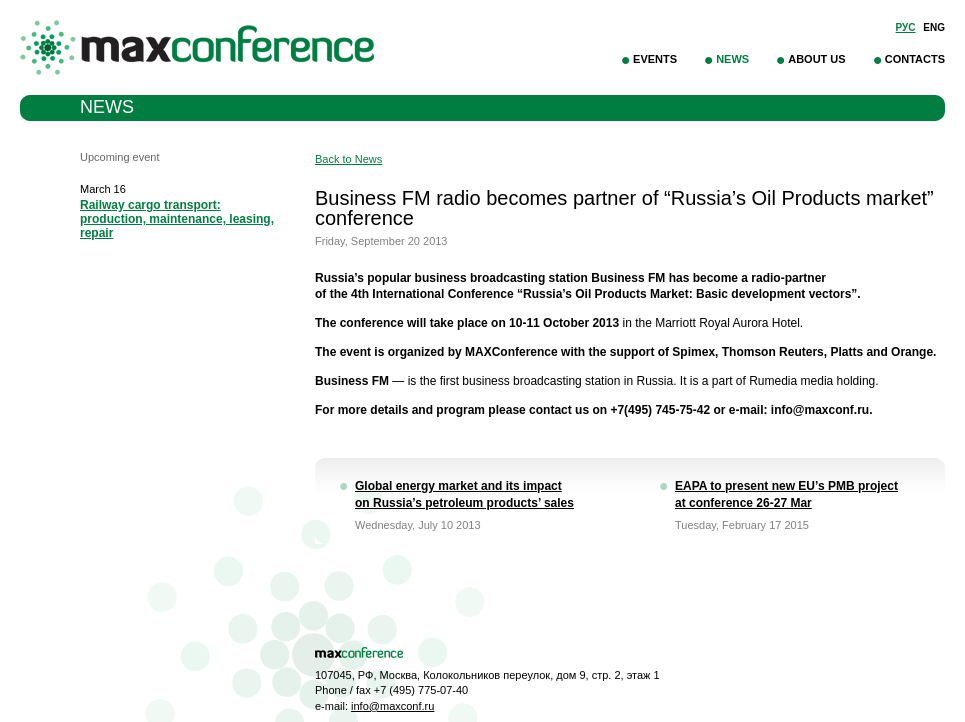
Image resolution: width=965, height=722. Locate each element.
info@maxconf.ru (392, 706)
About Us (816, 59)
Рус (906, 27)
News (732, 59)
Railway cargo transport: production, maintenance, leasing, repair (177, 219)
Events (655, 59)
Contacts (915, 59)
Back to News (348, 159)
